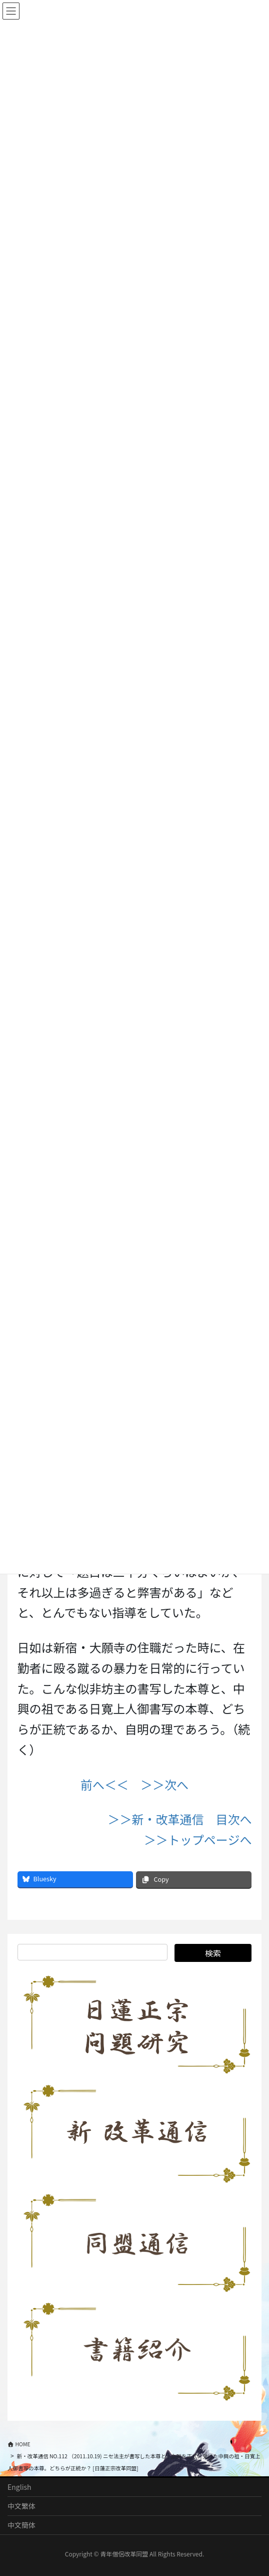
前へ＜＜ (104, 1784)
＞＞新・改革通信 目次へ (180, 1819)
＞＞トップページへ (198, 1839)
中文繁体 (22, 2506)
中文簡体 (22, 2525)
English (20, 2487)
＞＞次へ (164, 1784)
